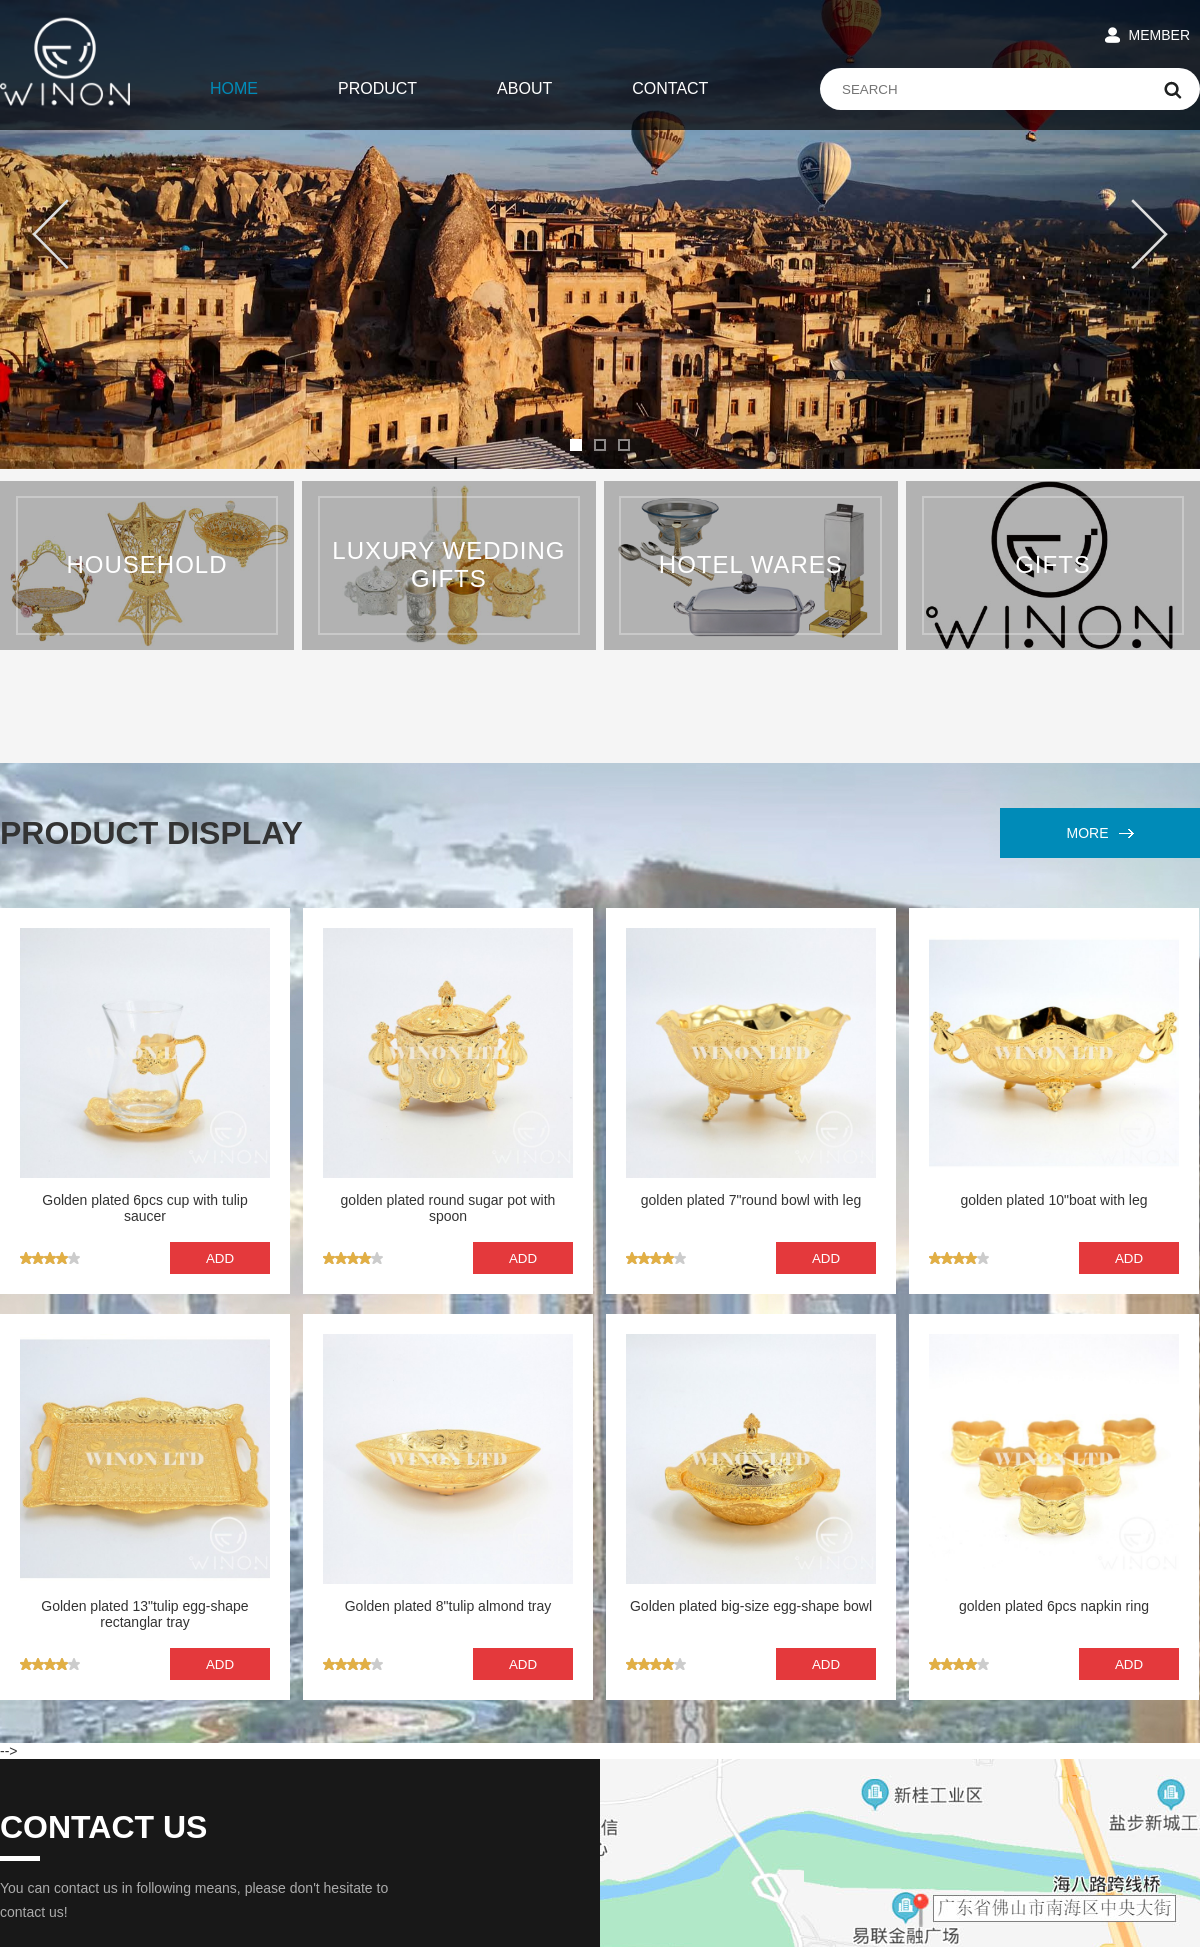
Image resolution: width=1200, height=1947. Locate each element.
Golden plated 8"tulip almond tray (448, 1606)
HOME (234, 88)
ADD (220, 1258)
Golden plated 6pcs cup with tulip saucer (144, 1208)
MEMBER (1159, 35)
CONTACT (670, 88)
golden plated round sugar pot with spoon (448, 1208)
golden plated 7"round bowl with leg (751, 1200)
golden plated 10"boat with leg (1053, 1200)
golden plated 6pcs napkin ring (1054, 1606)
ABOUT (524, 88)
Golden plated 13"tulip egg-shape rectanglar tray (144, 1614)
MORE (1100, 833)
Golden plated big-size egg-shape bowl (751, 1606)
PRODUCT (377, 88)
